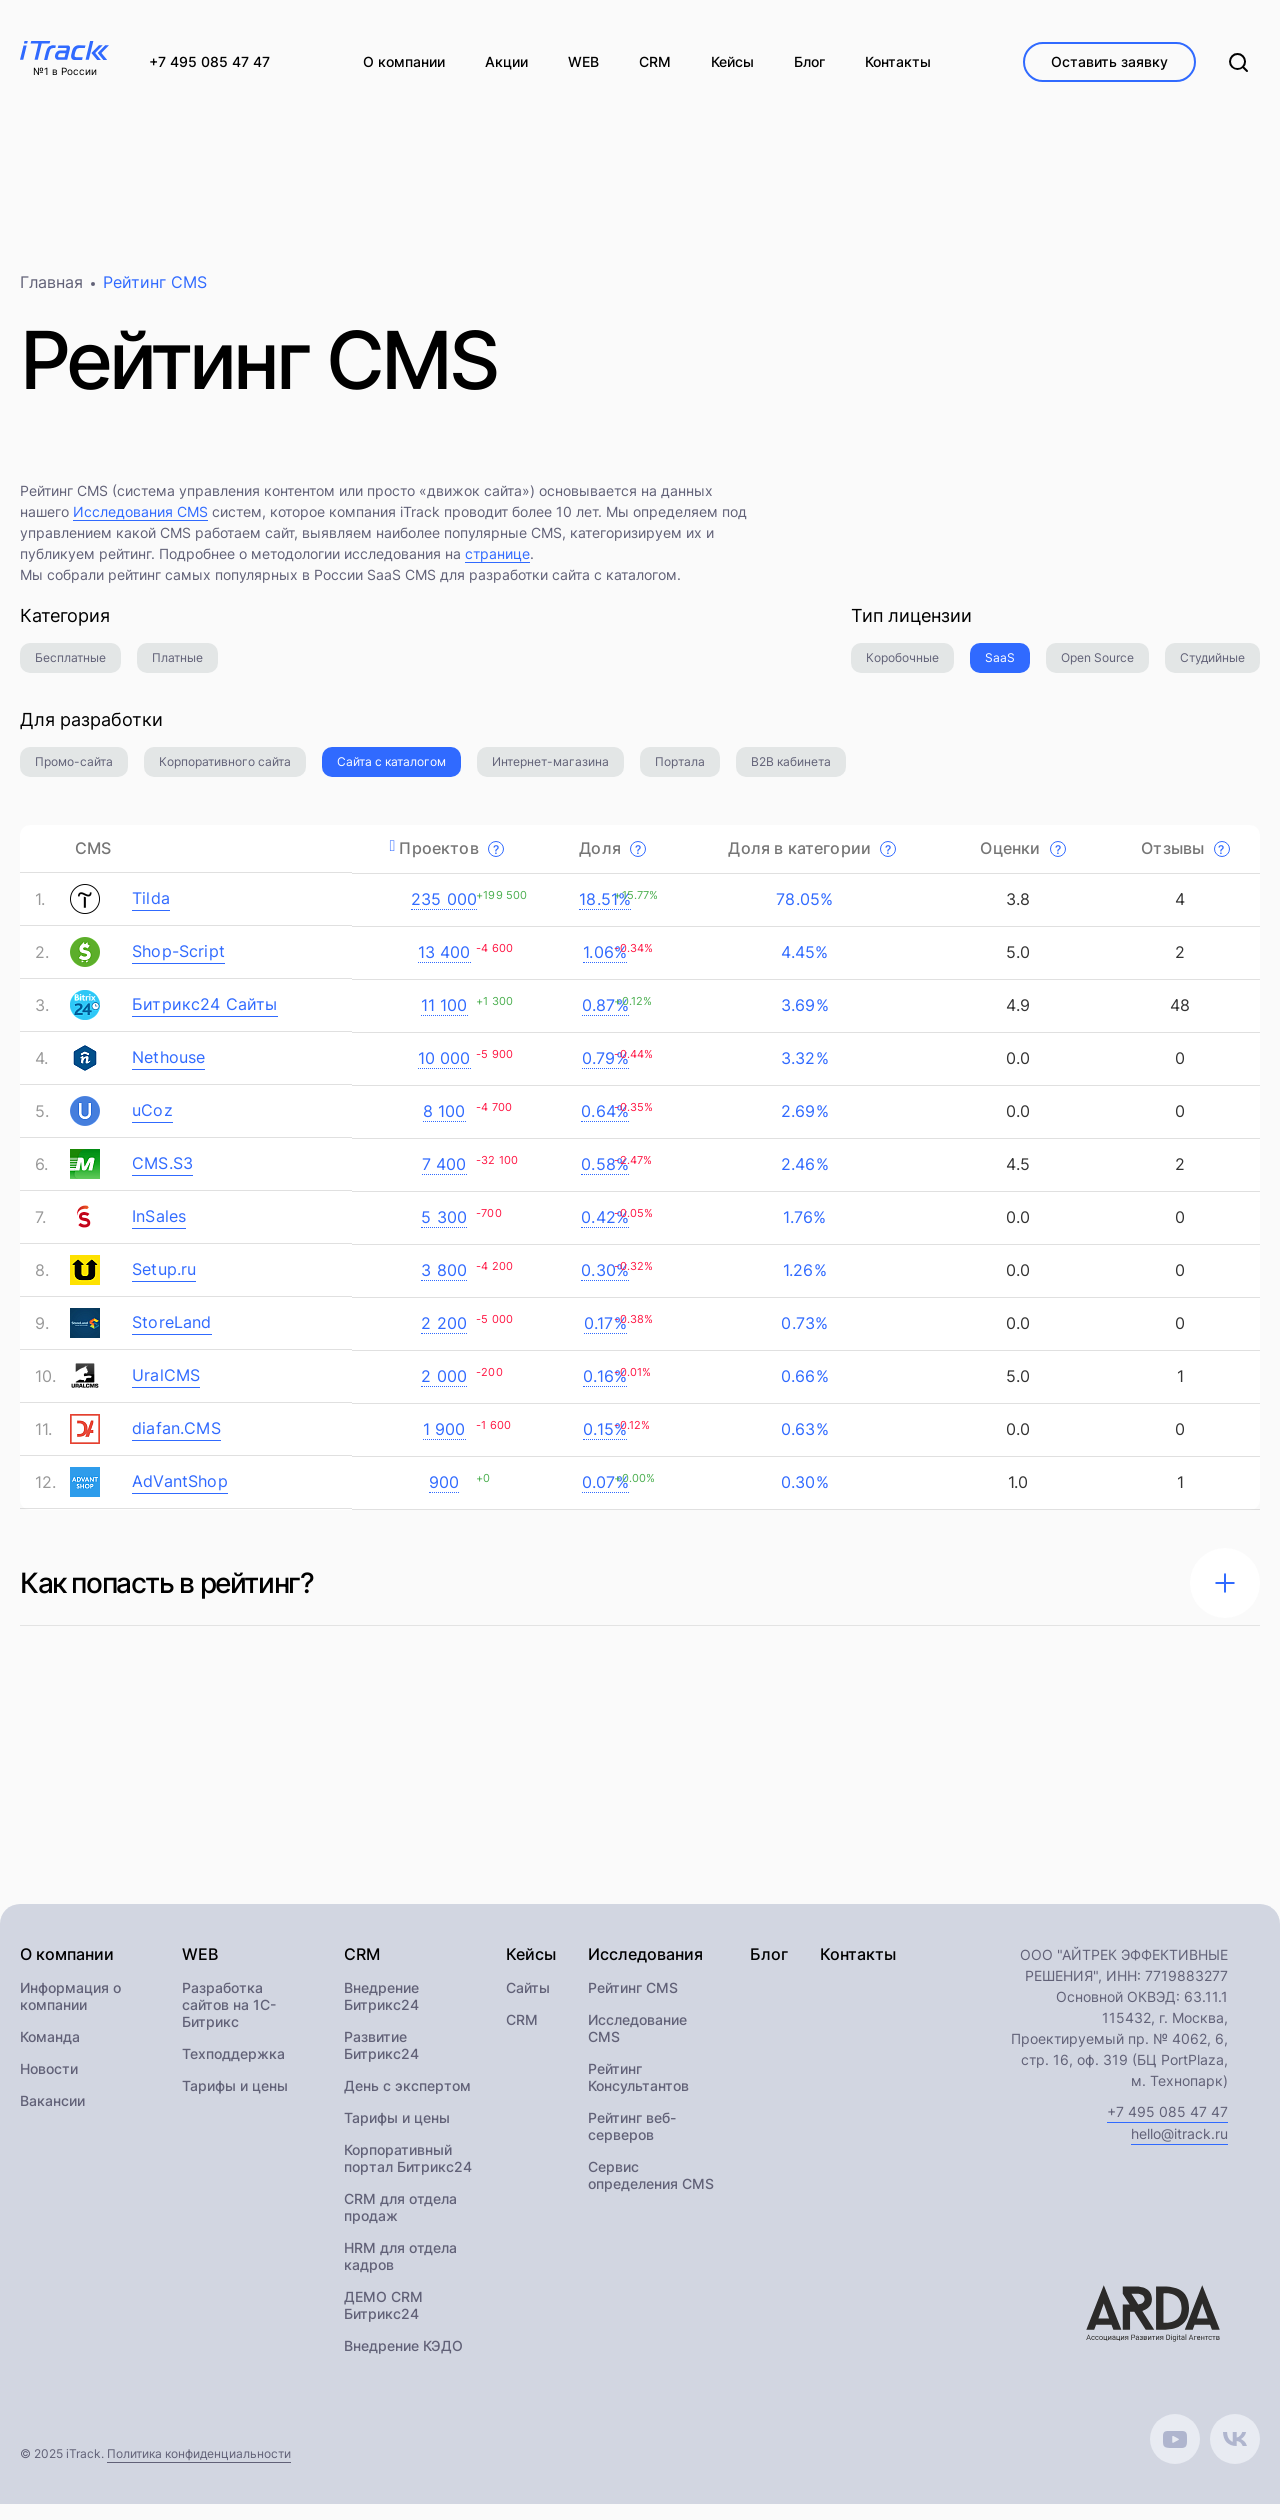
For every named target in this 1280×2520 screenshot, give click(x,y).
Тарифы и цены (235, 2101)
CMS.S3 (162, 1177)
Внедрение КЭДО (403, 2361)
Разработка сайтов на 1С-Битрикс (229, 2020)
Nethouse (168, 1071)
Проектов (451, 862)
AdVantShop (180, 1495)
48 (1178, 1019)
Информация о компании (70, 2012)
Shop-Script (178, 965)
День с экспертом (407, 2101)
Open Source (1097, 671)
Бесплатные (70, 671)
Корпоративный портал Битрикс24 (408, 2174)
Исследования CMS (140, 525)
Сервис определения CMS (651, 2191)
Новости (49, 2084)
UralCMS (166, 1389)
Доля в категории (812, 862)
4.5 (1015, 1178)
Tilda (151, 912)
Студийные (1212, 671)
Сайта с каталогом (391, 775)
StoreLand (172, 1336)
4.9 (1015, 1019)
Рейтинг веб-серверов (632, 2142)
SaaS (1000, 671)
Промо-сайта (74, 775)
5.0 (1016, 966)
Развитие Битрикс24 (381, 2061)
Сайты (528, 2003)
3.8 (1016, 913)
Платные (177, 671)
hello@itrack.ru (1179, 2149)
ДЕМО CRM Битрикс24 (383, 2321)
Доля (612, 862)
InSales (159, 1230)
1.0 (1016, 1496)
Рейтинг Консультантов (638, 2093)
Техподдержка (233, 2069)
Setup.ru (164, 1283)
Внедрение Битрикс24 (381, 2012)
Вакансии (52, 2116)
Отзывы (1185, 862)
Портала (680, 775)
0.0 (1016, 1072)
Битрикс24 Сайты (205, 1018)
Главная (51, 296)
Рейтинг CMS (633, 2003)
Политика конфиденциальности (199, 2469)
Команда (50, 2052)
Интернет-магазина (550, 775)
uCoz (152, 1124)
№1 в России (65, 72)
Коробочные (902, 671)
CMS (93, 862)
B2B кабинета (791, 775)
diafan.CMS (176, 1442)
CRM (522, 2035)
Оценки (1022, 862)
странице (497, 567)
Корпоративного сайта (225, 775)
